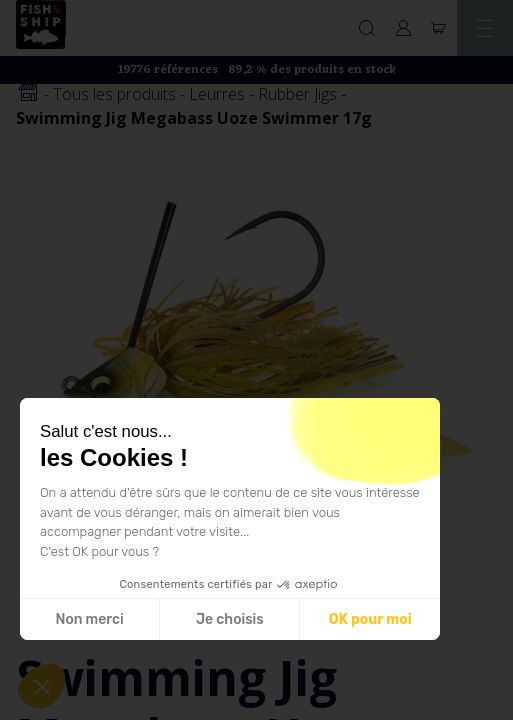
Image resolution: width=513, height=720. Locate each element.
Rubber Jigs (297, 94)
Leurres (217, 94)
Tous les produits (114, 94)
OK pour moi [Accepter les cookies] (370, 619)
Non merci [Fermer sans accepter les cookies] (89, 619)
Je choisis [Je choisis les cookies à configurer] (230, 619)
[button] (42, 686)
